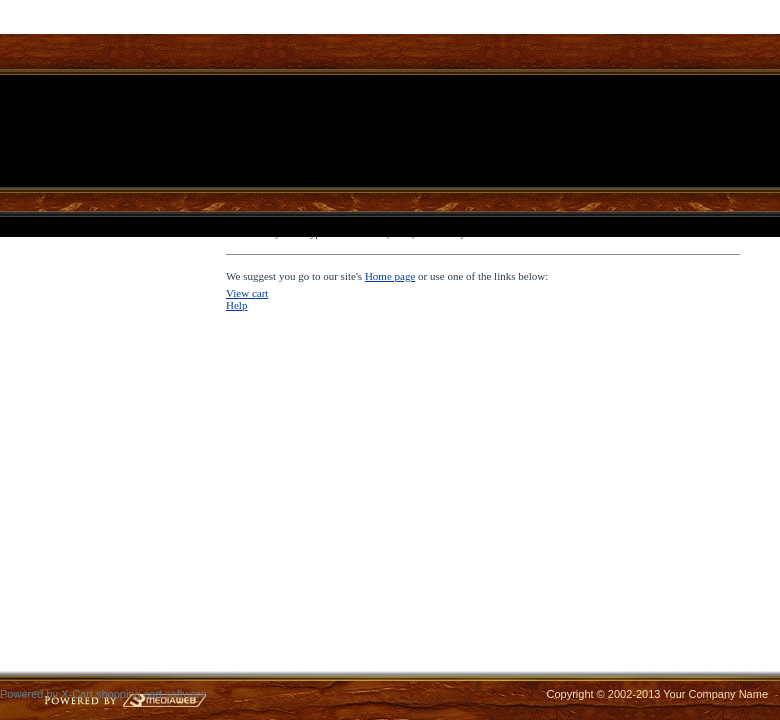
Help (236, 305)
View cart (247, 293)
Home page (390, 276)
